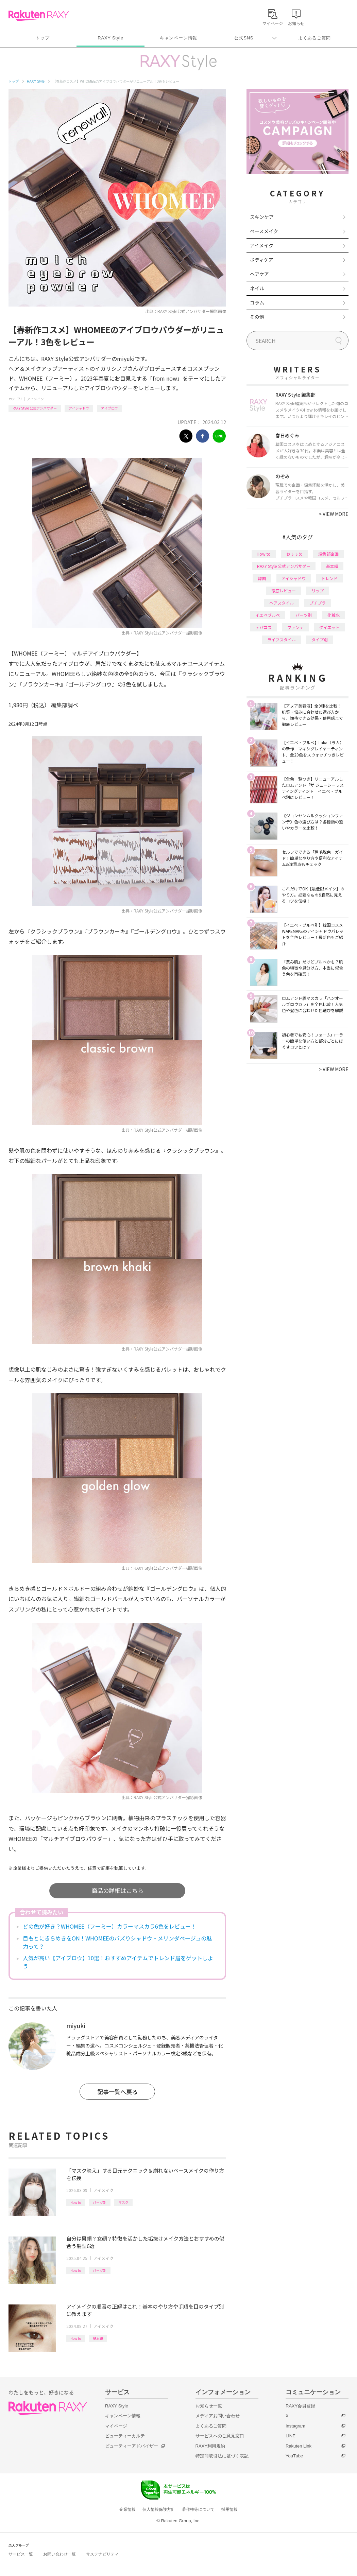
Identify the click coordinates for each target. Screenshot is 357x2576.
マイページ (116, 2426)
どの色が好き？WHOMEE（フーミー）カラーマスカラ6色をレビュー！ (109, 1926)
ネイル (257, 288)
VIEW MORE (333, 513)
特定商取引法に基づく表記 (222, 2455)
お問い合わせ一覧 (59, 2554)
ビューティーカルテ (125, 2435)
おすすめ (294, 554)
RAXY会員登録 (300, 2405)
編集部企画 (328, 554)
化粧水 (333, 615)
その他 (257, 316)
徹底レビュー (283, 590)
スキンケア (262, 216)
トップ (42, 37)
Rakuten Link (298, 2446)
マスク (123, 2202)
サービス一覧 (20, 2554)
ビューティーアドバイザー (131, 2446)
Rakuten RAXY (38, 15)
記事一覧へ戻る (117, 2091)
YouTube (294, 2455)
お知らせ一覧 (209, 2405)
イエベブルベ (267, 615)
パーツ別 (99, 2202)
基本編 (98, 2338)
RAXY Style (110, 37)
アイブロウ (109, 408)
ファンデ (295, 627)
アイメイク (35, 398)
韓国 (262, 578)
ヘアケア (259, 274)
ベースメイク (264, 231)
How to (75, 2202)
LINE (290, 2435)
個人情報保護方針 (158, 2509)
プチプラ (317, 603)
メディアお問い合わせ (218, 2415)
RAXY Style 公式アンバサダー (35, 408)
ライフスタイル (281, 639)
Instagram (295, 2426)
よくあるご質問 (314, 37)
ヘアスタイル (281, 603)
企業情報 (127, 2509)
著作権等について (198, 2509)
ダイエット (329, 627)
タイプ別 (319, 639)
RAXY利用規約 (210, 2446)
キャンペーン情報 (178, 37)
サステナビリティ (102, 2554)
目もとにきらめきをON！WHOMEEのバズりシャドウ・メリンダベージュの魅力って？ (117, 1942)
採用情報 (229, 2509)
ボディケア (261, 259)
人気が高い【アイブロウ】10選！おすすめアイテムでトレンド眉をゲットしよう (118, 1962)
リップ (317, 590)
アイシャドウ (79, 408)
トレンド (329, 578)
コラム (257, 302)
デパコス (263, 627)
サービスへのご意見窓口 (220, 2435)
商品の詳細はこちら (117, 1890)
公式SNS (244, 37)
